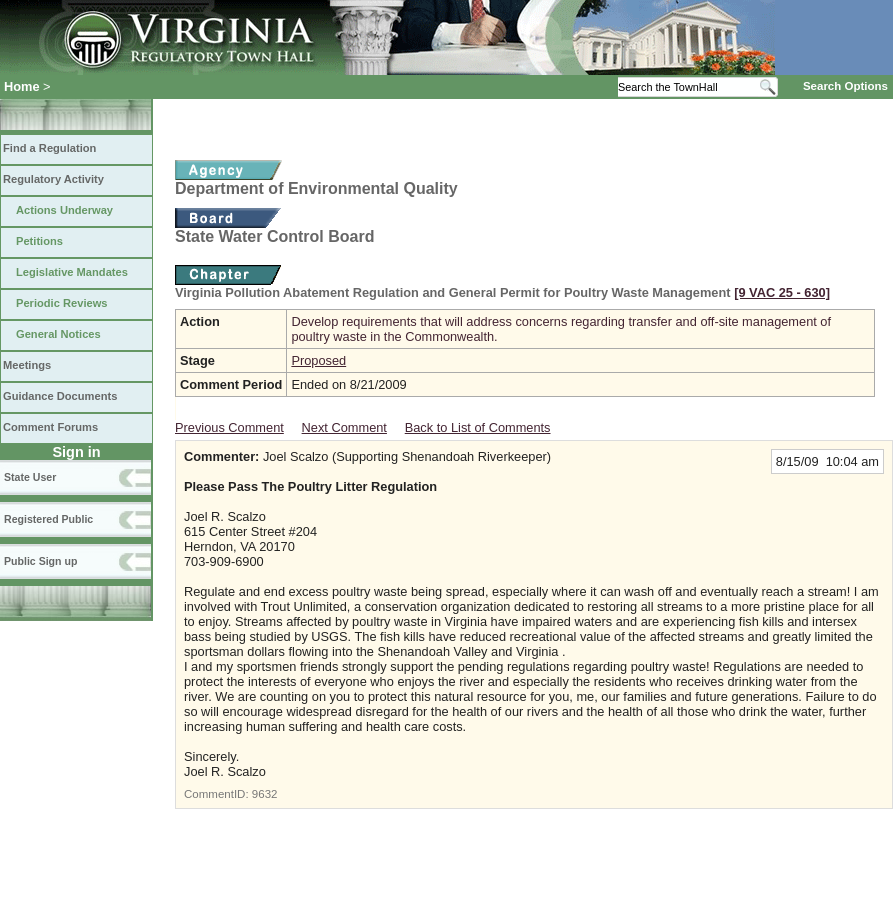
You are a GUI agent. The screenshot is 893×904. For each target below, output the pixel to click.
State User (30, 477)
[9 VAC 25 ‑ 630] (782, 292)
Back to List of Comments (478, 427)
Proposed (318, 360)
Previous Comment (229, 427)
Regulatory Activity (53, 179)
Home (22, 86)
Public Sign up (40, 561)
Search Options (845, 86)
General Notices (58, 334)
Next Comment (344, 427)
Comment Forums (50, 427)
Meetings (27, 365)
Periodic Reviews (62, 303)
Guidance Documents (60, 396)
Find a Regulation (49, 148)
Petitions (39, 241)
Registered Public (48, 519)
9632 (265, 794)
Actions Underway (64, 210)
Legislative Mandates (72, 272)
